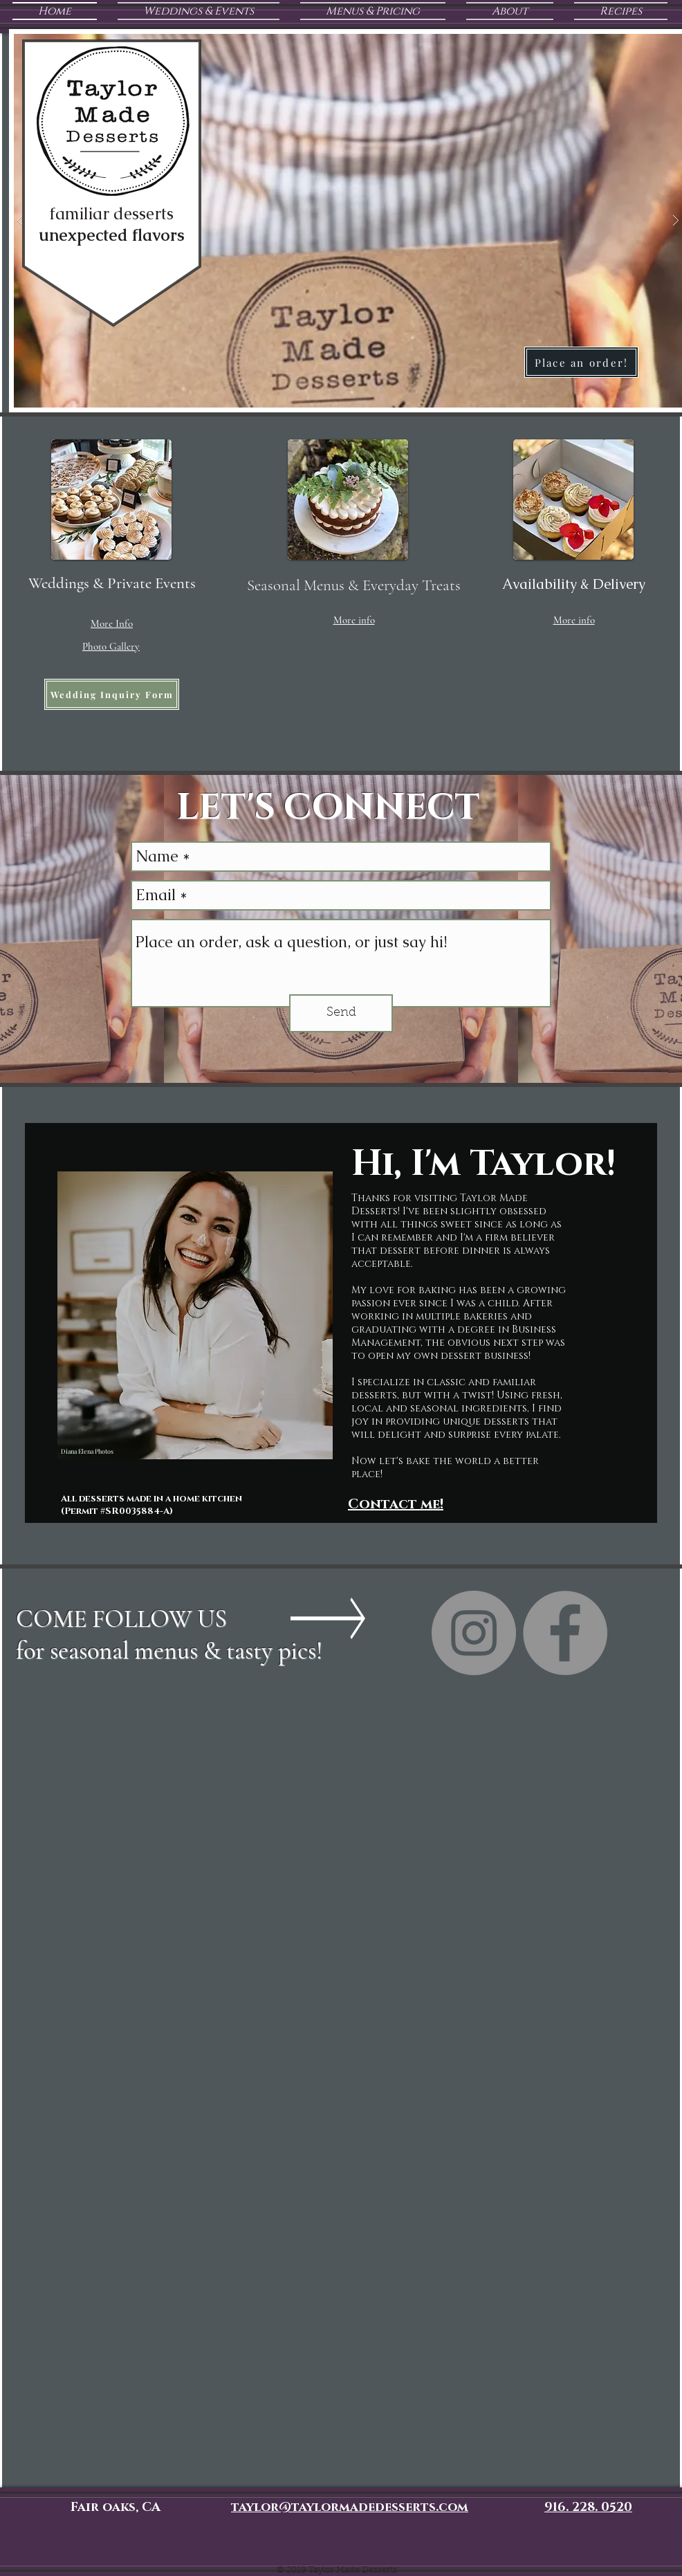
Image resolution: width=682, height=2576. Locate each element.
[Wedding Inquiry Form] (111, 694)
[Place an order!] (581, 362)
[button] (112, 623)
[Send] (341, 1013)
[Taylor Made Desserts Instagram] (474, 1633)
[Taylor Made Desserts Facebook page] (565, 1633)
